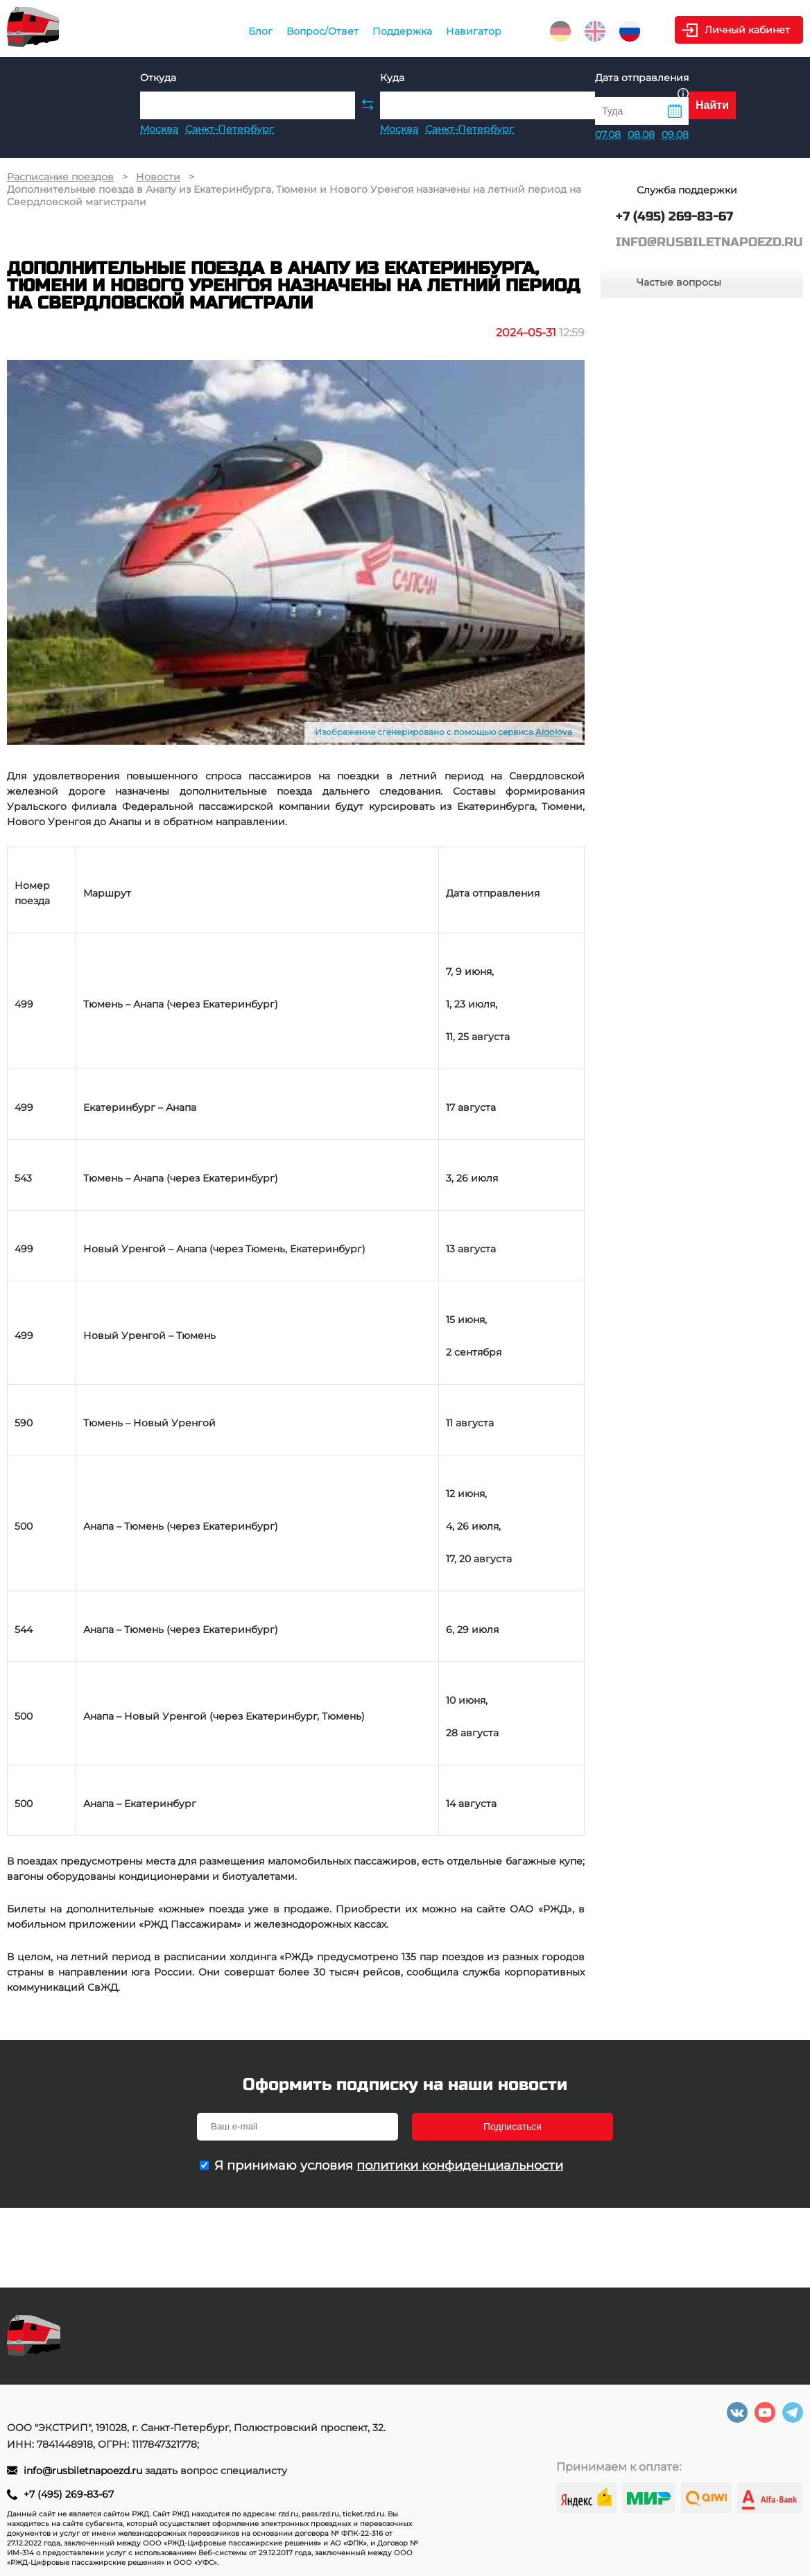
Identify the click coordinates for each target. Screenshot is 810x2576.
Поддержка (402, 31)
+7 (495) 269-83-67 (69, 2494)
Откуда (158, 77)
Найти (712, 105)
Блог (260, 31)
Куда (392, 77)
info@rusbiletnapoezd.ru (84, 2470)
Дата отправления (642, 84)
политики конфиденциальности (459, 2165)
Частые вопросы (679, 282)
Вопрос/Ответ (322, 31)
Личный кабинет (747, 30)
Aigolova (553, 732)
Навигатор (473, 31)
